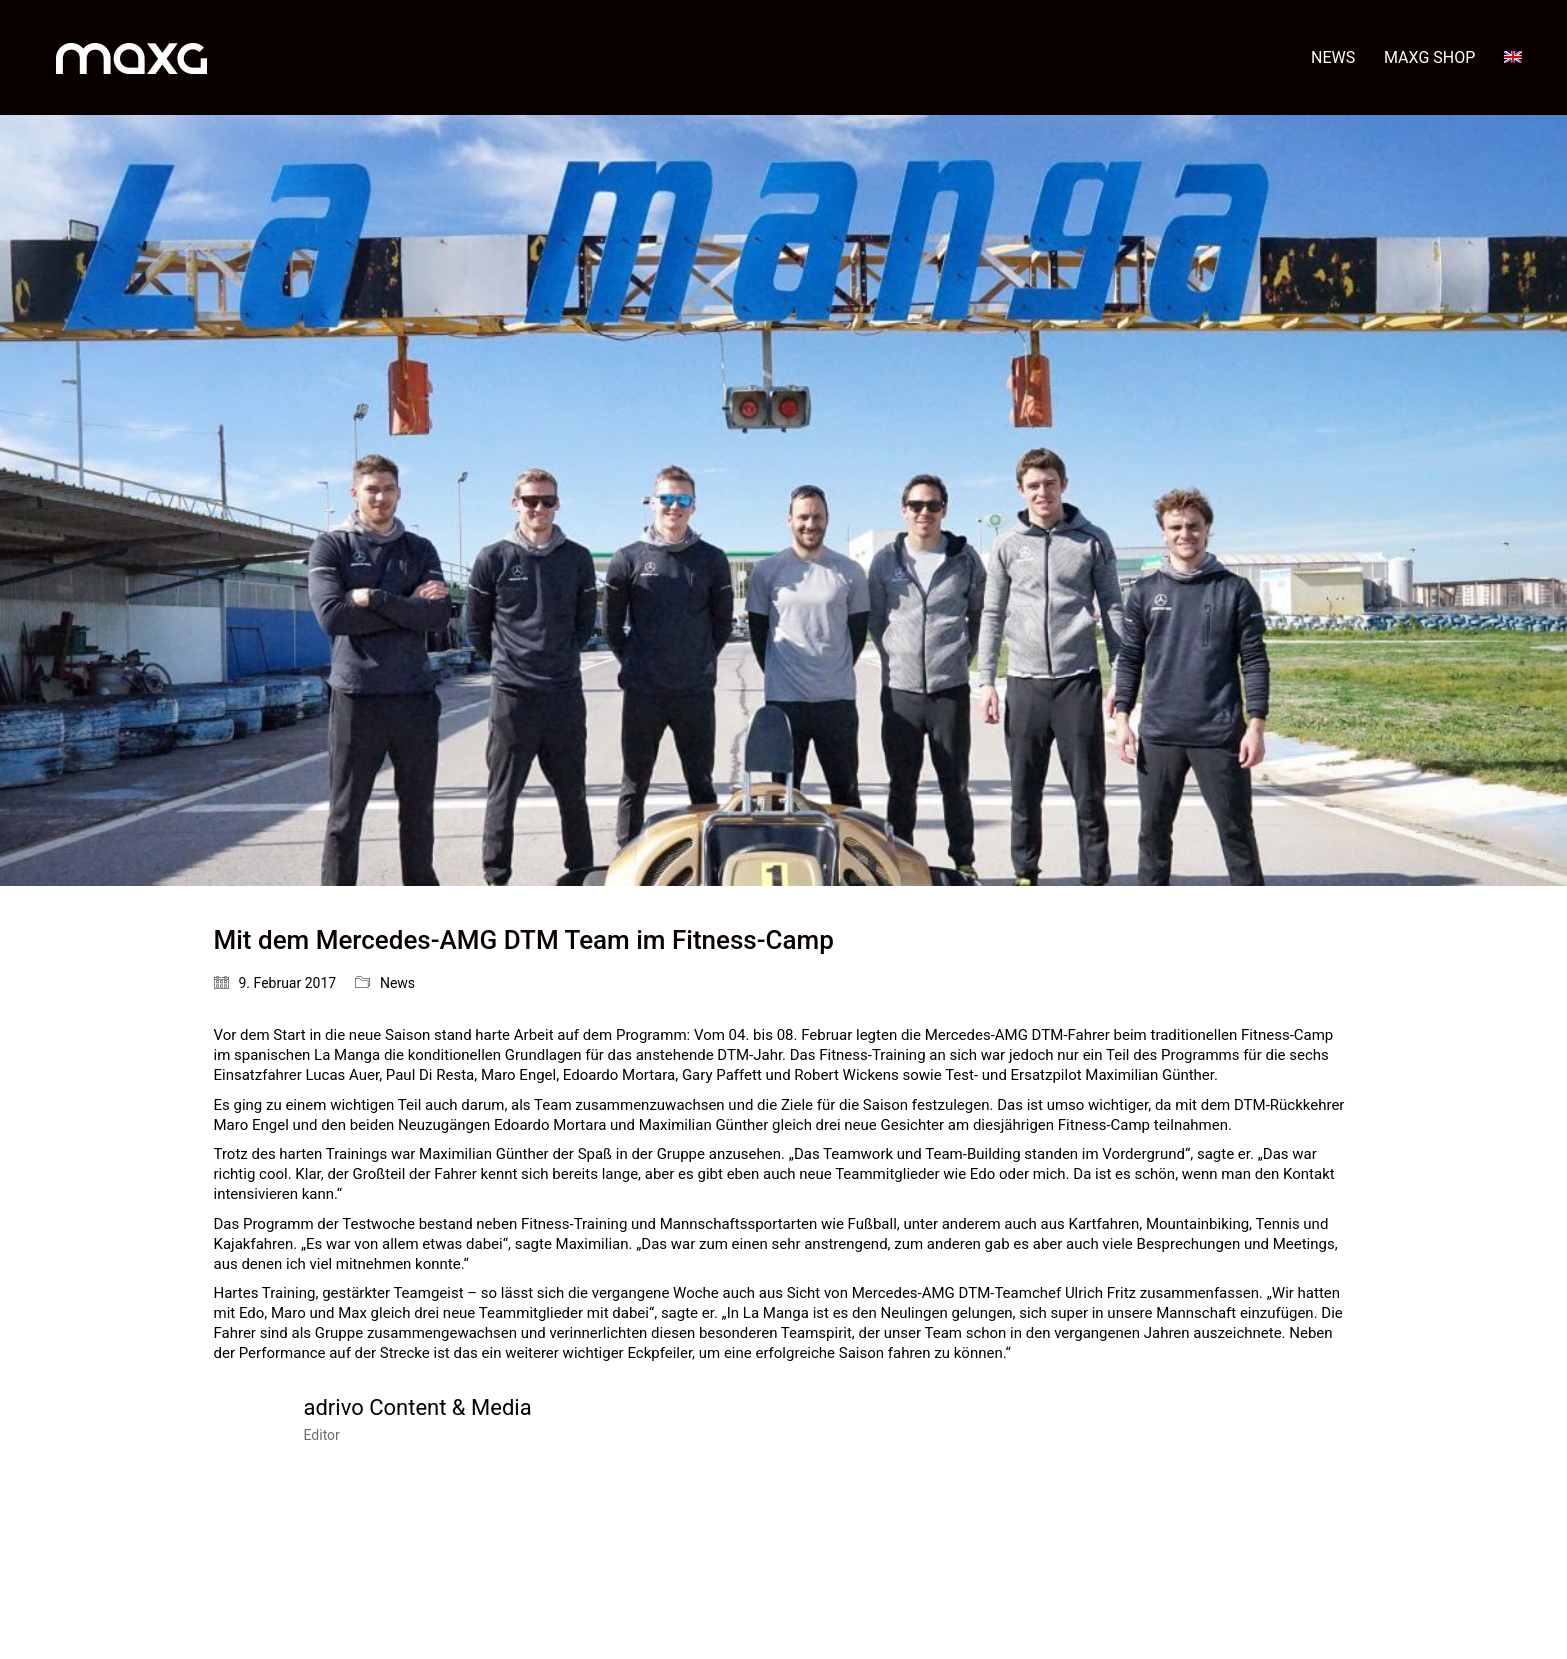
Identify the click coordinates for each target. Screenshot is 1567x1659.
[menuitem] (1513, 57)
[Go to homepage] (131, 57)
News (397, 983)
